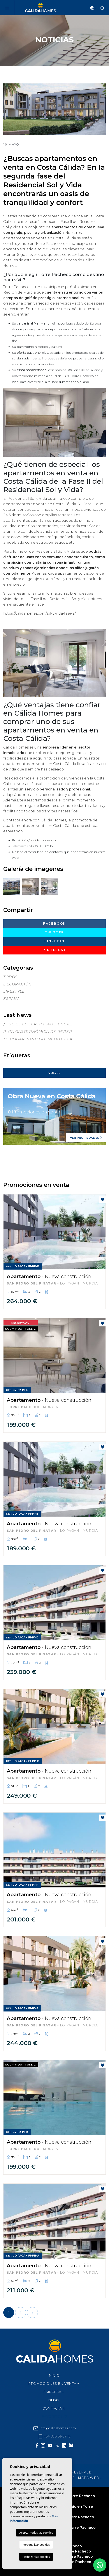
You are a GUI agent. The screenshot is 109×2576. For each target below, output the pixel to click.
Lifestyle (14, 991)
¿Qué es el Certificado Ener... (37, 1024)
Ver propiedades (86, 1137)
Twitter (54, 932)
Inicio (53, 2375)
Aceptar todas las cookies (36, 2533)
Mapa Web (88, 2478)
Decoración (17, 984)
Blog (53, 2400)
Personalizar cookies (36, 2545)
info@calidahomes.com (40, 840)
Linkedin (54, 941)
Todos (10, 977)
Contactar (53, 2408)
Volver (54, 1073)
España (11, 999)
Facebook (54, 923)
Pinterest (54, 950)
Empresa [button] (52, 2392)
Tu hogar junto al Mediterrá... (39, 1039)
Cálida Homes (40, 7)
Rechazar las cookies (36, 2557)
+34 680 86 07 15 (54, 2436)
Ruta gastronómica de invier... (39, 1032)
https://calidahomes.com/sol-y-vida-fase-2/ (39, 613)
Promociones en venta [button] (52, 2383)
